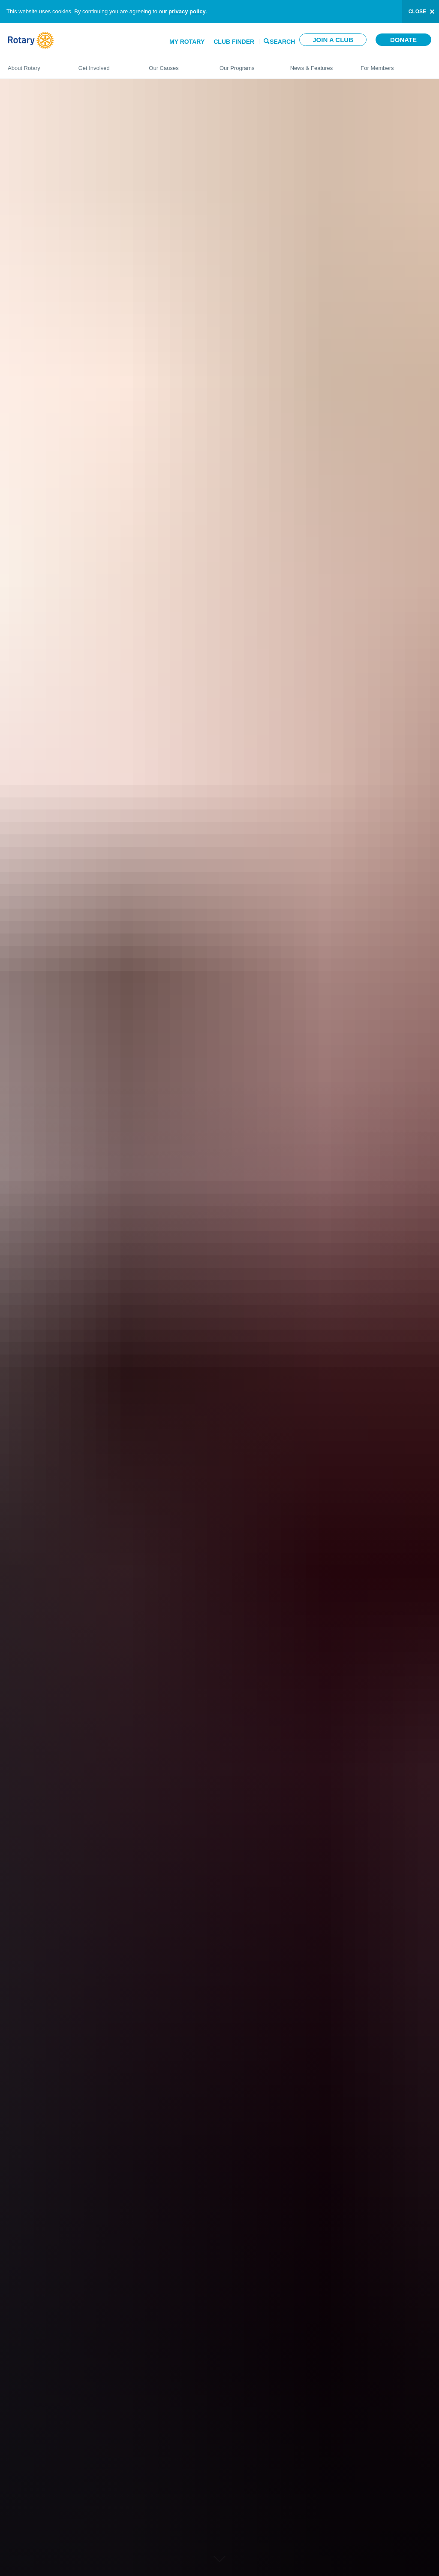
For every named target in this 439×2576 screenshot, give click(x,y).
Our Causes (175, 64)
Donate (403, 39)
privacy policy (187, 11)
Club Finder (233, 41)
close (417, 12)
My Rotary (186, 41)
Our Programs (246, 64)
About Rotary (34, 64)
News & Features (317, 64)
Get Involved (105, 64)
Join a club (333, 39)
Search (282, 41)
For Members (396, 64)
